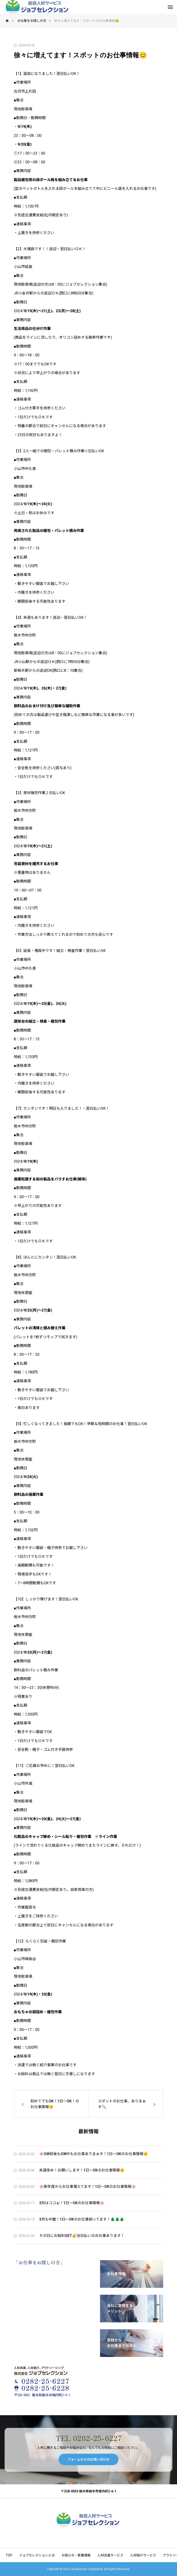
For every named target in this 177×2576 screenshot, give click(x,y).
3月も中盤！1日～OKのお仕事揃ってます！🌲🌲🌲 (81, 2219)
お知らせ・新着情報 (76, 2555)
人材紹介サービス (143, 2555)
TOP (9, 2555)
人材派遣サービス (110, 2555)
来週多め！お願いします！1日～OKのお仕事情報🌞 (81, 2170)
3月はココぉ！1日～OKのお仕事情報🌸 (71, 2203)
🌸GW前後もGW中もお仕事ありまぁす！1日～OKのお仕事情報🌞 (93, 2154)
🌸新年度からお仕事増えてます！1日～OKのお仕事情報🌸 (87, 2186)
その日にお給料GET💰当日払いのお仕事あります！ (81, 2235)
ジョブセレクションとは (37, 2555)
